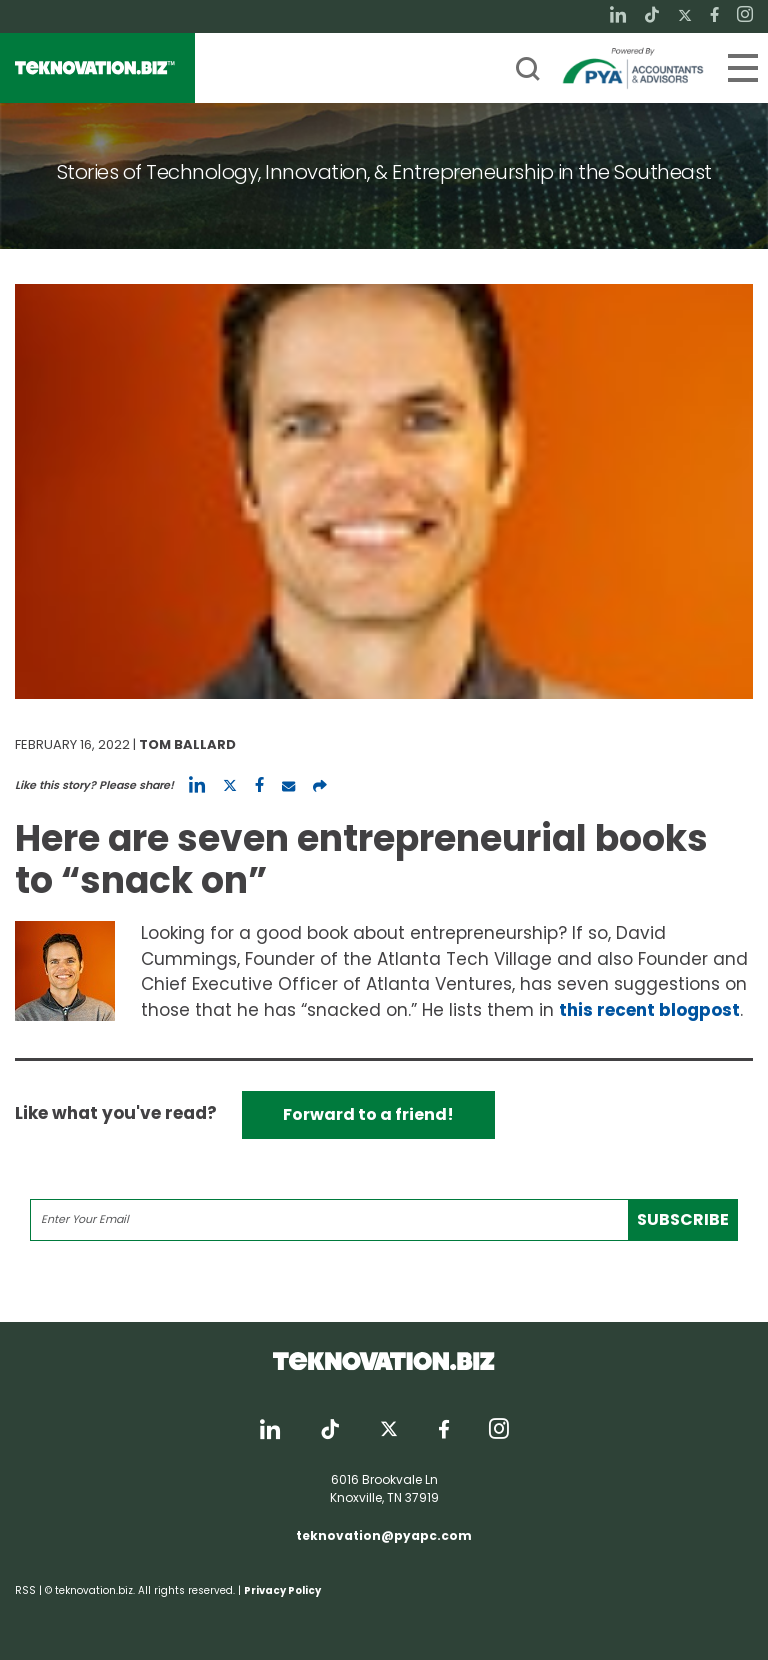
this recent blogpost (649, 1010)
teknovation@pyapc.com (384, 1535)
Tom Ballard (187, 744)
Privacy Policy (282, 1590)
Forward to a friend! (368, 1114)
